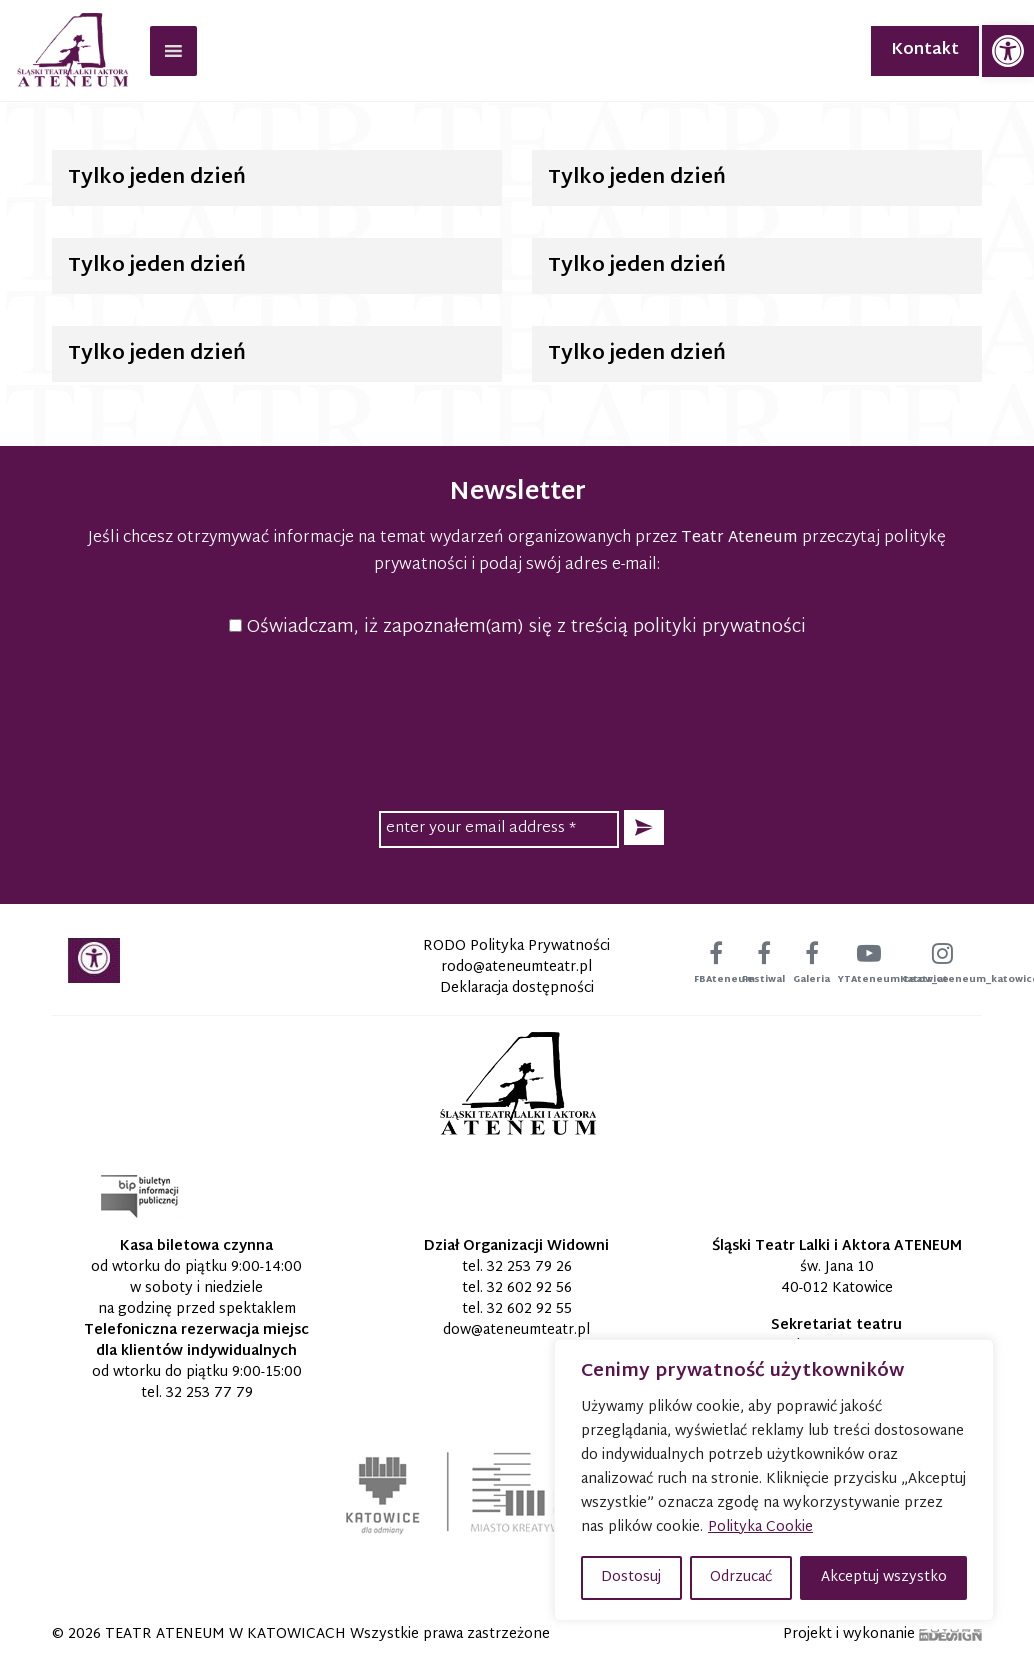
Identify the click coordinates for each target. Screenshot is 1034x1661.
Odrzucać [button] (741, 1577)
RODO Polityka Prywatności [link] (516, 946)
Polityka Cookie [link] (760, 1527)
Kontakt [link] (925, 50)
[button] (644, 827)
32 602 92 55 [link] (529, 1309)
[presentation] (517, 721)
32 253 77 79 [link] (209, 1393)
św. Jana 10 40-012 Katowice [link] (837, 1278)
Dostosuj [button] (631, 1577)
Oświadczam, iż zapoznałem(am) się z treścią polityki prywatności (517, 627)
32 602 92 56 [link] (529, 1288)
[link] (1008, 51)
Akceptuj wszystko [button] (884, 1577)
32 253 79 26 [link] (529, 1267)
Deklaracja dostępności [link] (517, 988)
